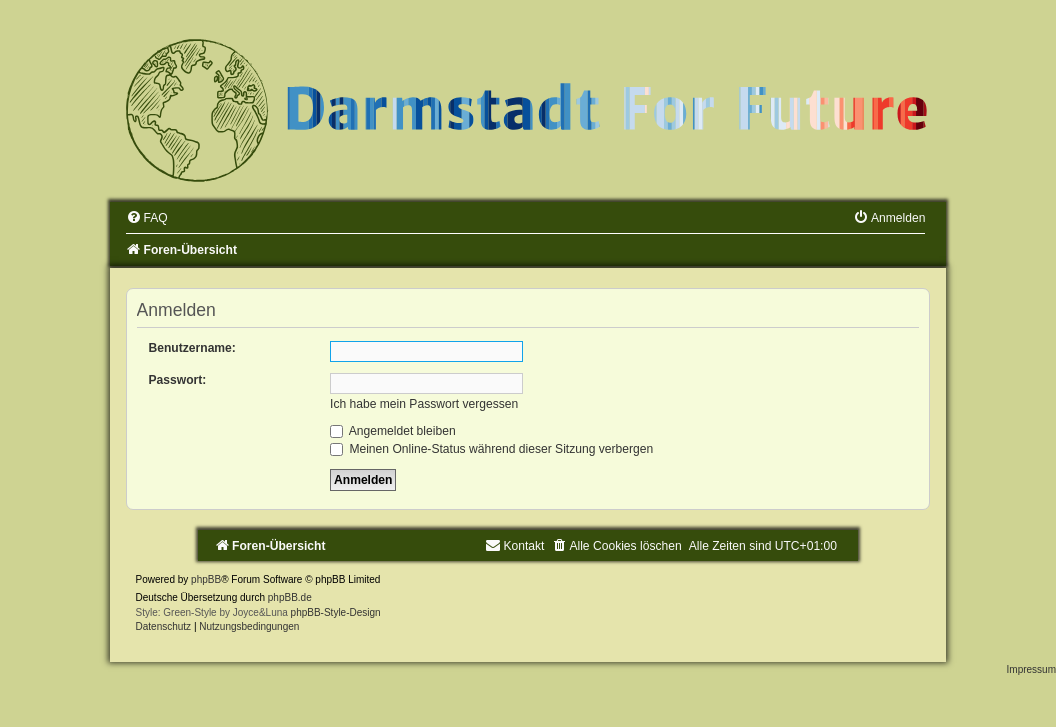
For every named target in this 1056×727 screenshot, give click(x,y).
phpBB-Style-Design (336, 612)
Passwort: (178, 380)
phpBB (206, 579)
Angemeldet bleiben (393, 431)
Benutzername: (192, 348)
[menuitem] (147, 218)
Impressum (1031, 669)
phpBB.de (290, 597)
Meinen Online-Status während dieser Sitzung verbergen (491, 449)
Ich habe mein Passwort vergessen (424, 404)
